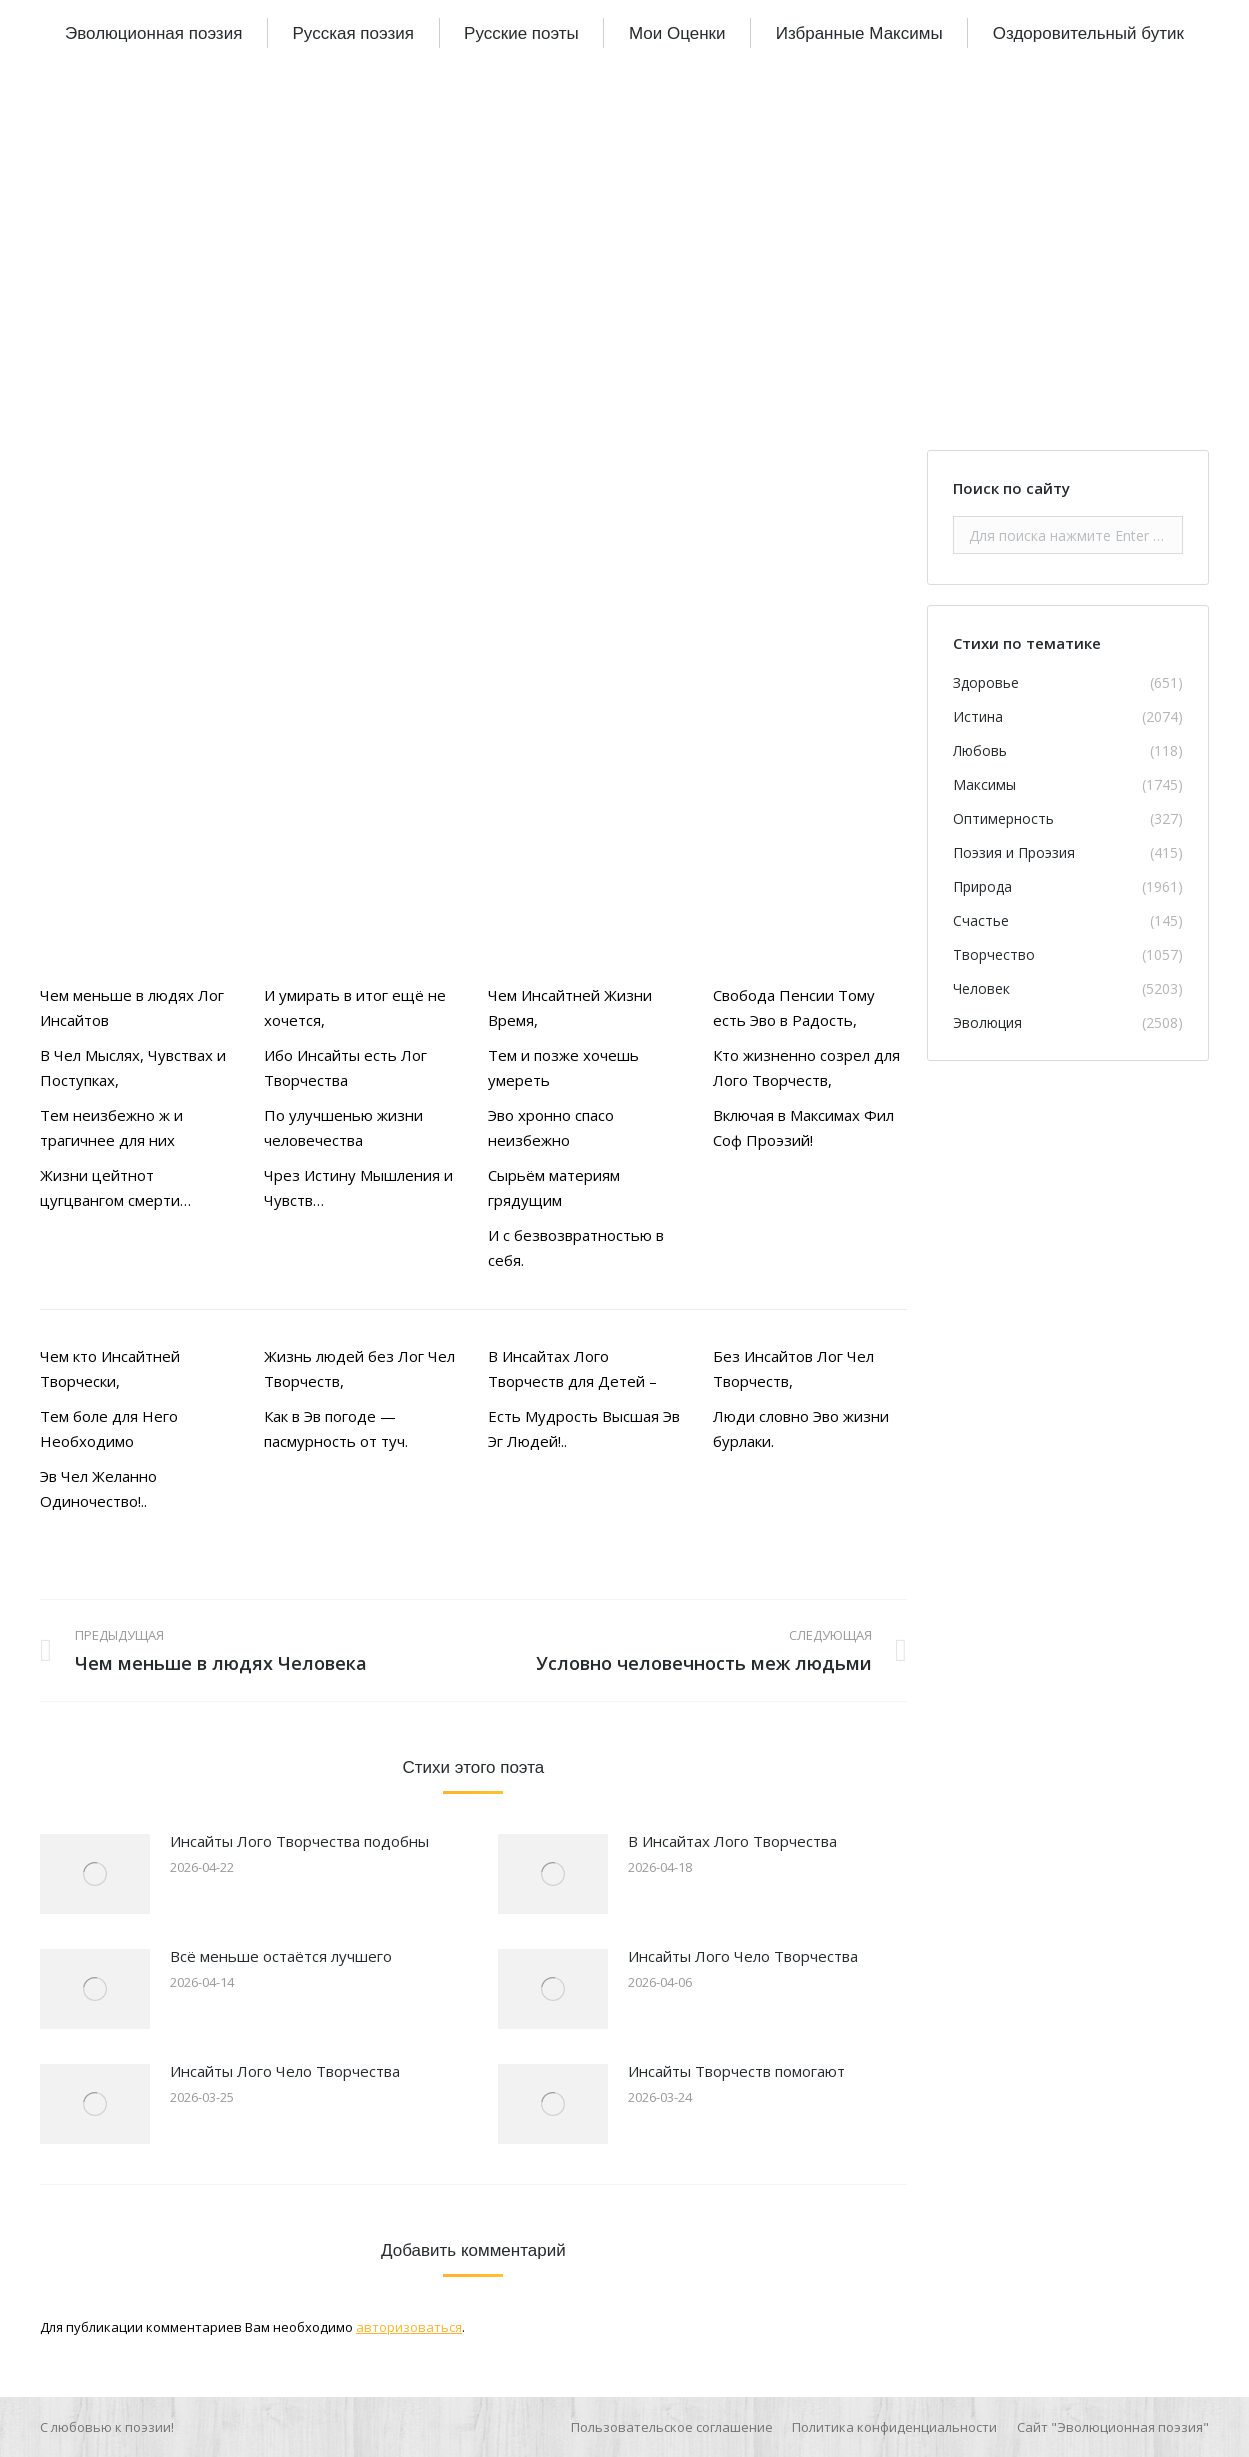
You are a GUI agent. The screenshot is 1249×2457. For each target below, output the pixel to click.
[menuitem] (153, 33)
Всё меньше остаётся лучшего (281, 1956)
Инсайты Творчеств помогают (736, 2071)
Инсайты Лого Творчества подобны (299, 1841)
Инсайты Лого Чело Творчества (743, 1956)
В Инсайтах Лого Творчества (732, 1841)
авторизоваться (409, 2327)
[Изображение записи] (95, 1874)
